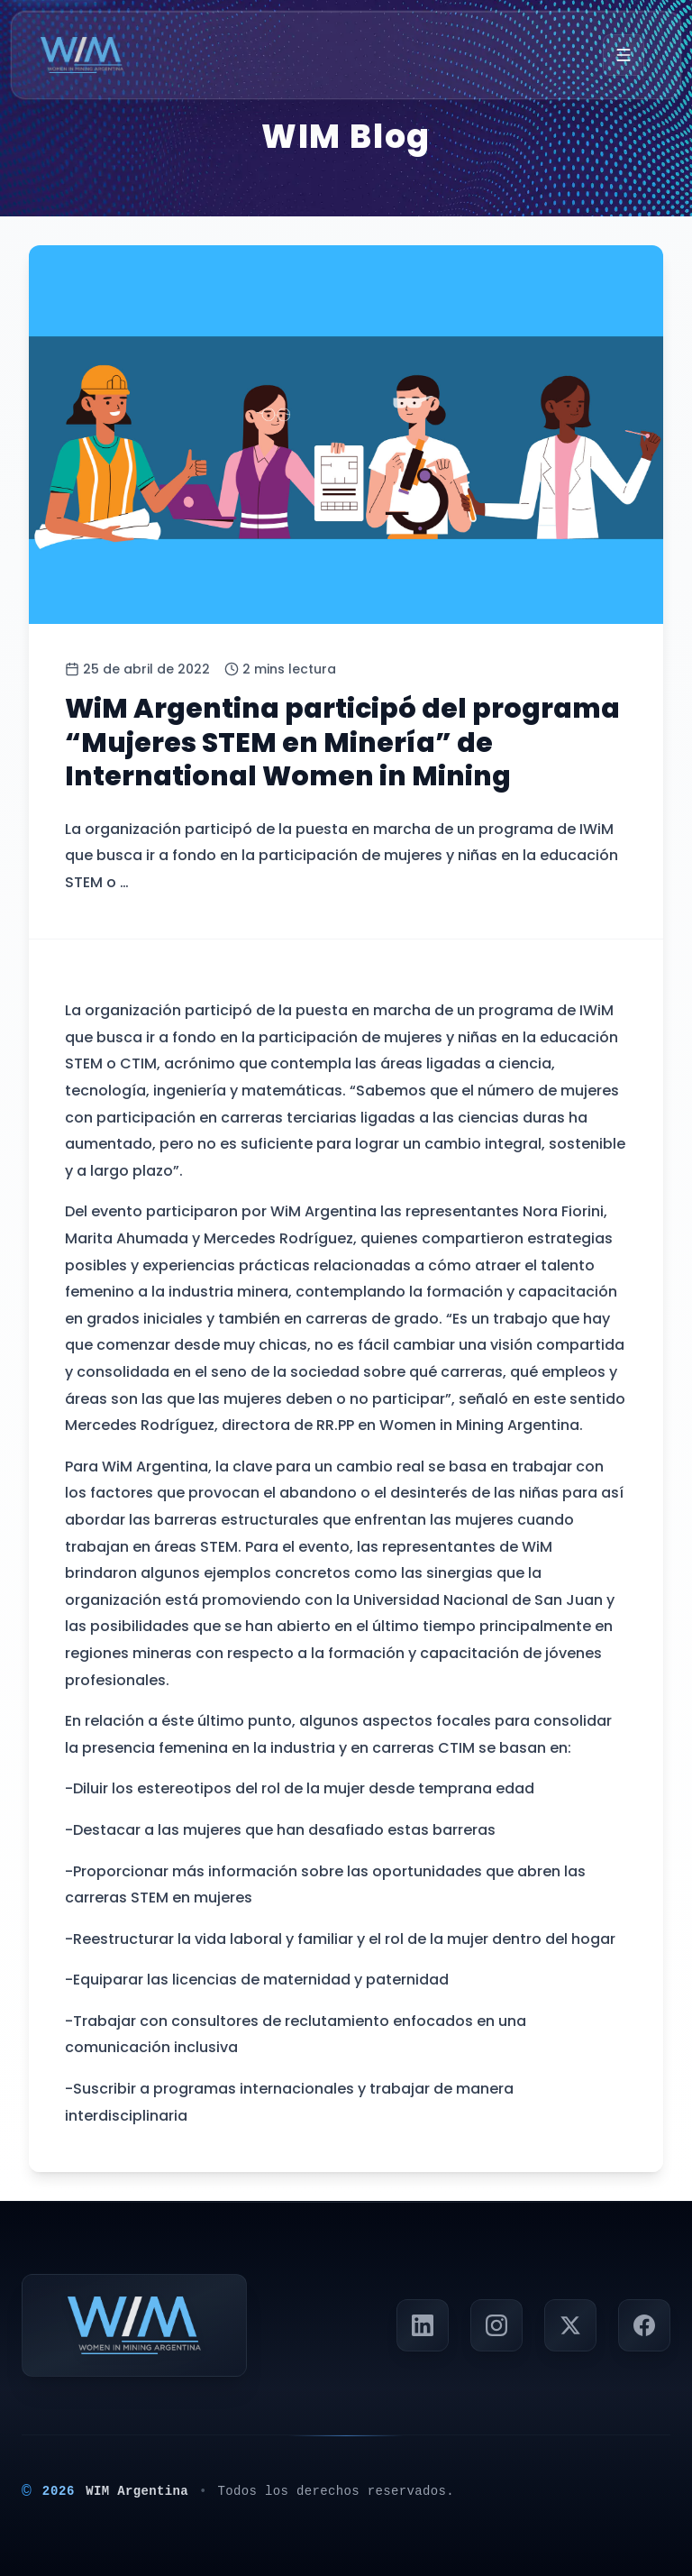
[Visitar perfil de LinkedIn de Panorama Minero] (422, 2325)
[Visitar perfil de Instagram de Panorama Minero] (496, 2325)
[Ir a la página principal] (82, 55)
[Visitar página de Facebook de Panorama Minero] (644, 2325)
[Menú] (623, 55)
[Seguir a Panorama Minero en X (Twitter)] (570, 2325)
